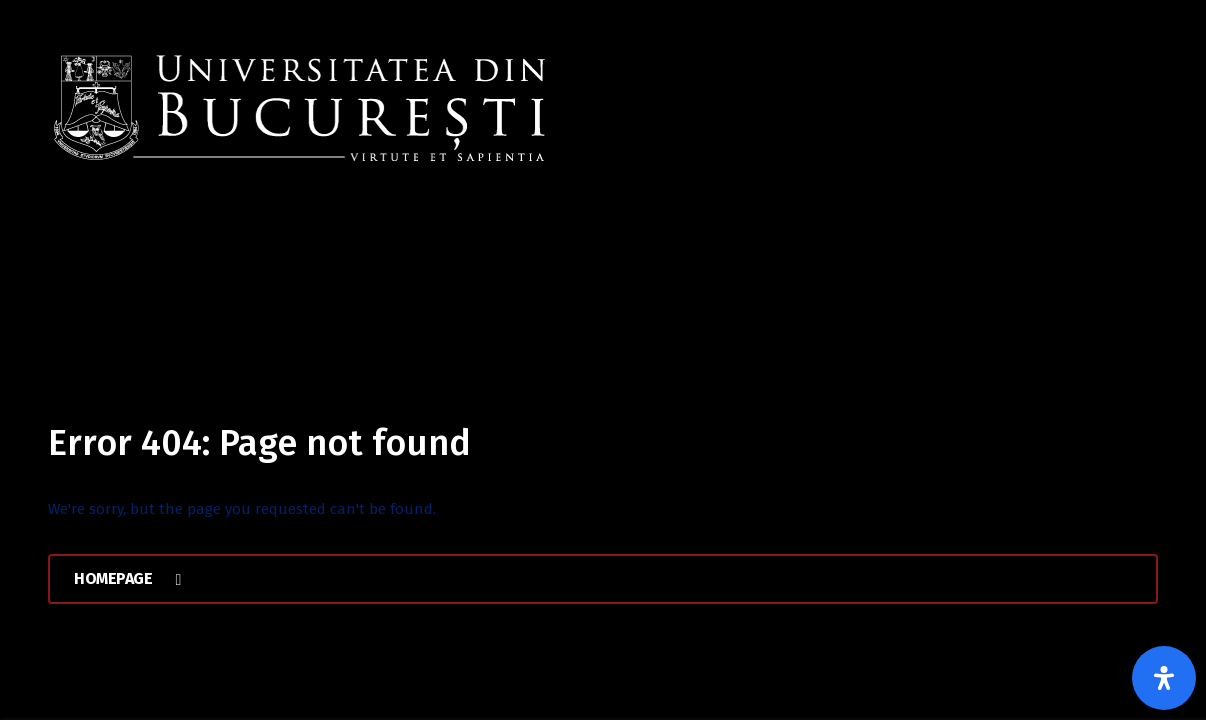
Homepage (127, 578)
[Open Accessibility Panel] (1164, 678)
